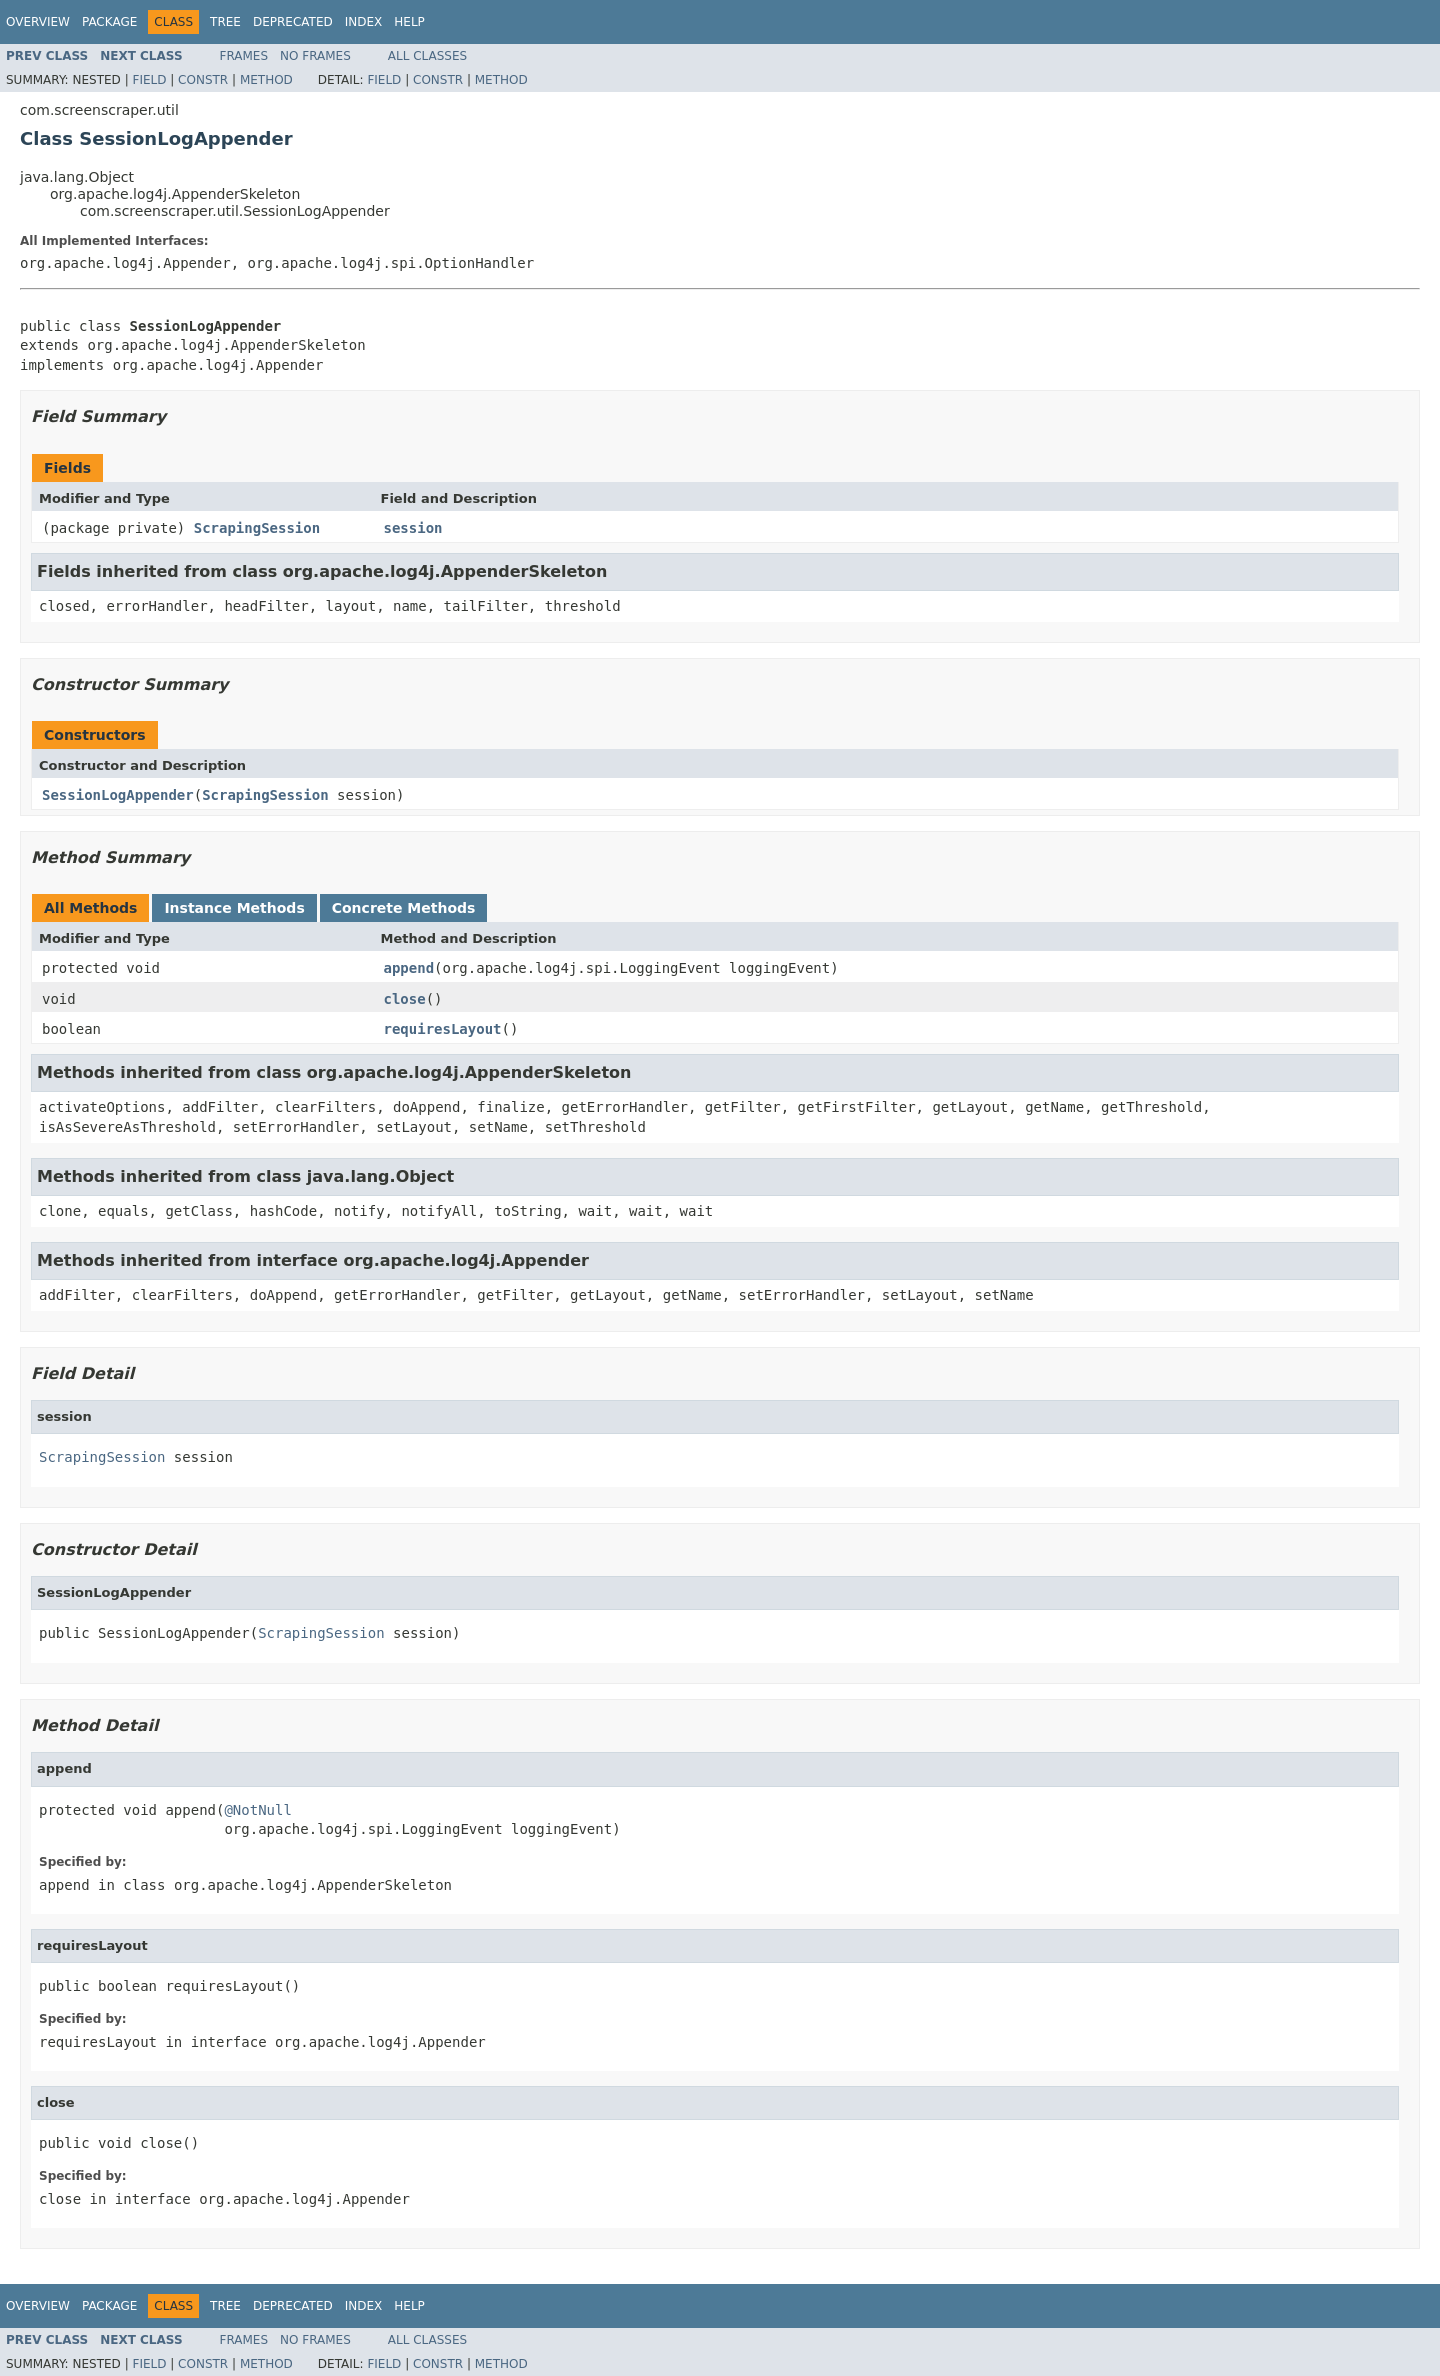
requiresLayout (443, 1029)
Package (109, 22)
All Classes (427, 56)
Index (364, 22)
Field (149, 80)
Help (409, 22)
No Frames (315, 56)
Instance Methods (234, 908)
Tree (225, 22)
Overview (38, 22)
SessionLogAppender (118, 795)
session (413, 528)
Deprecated (293, 22)
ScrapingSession (257, 528)
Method (266, 80)
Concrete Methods (404, 908)
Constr (203, 80)
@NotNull (257, 1810)
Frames (244, 56)
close (405, 999)
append (409, 968)
